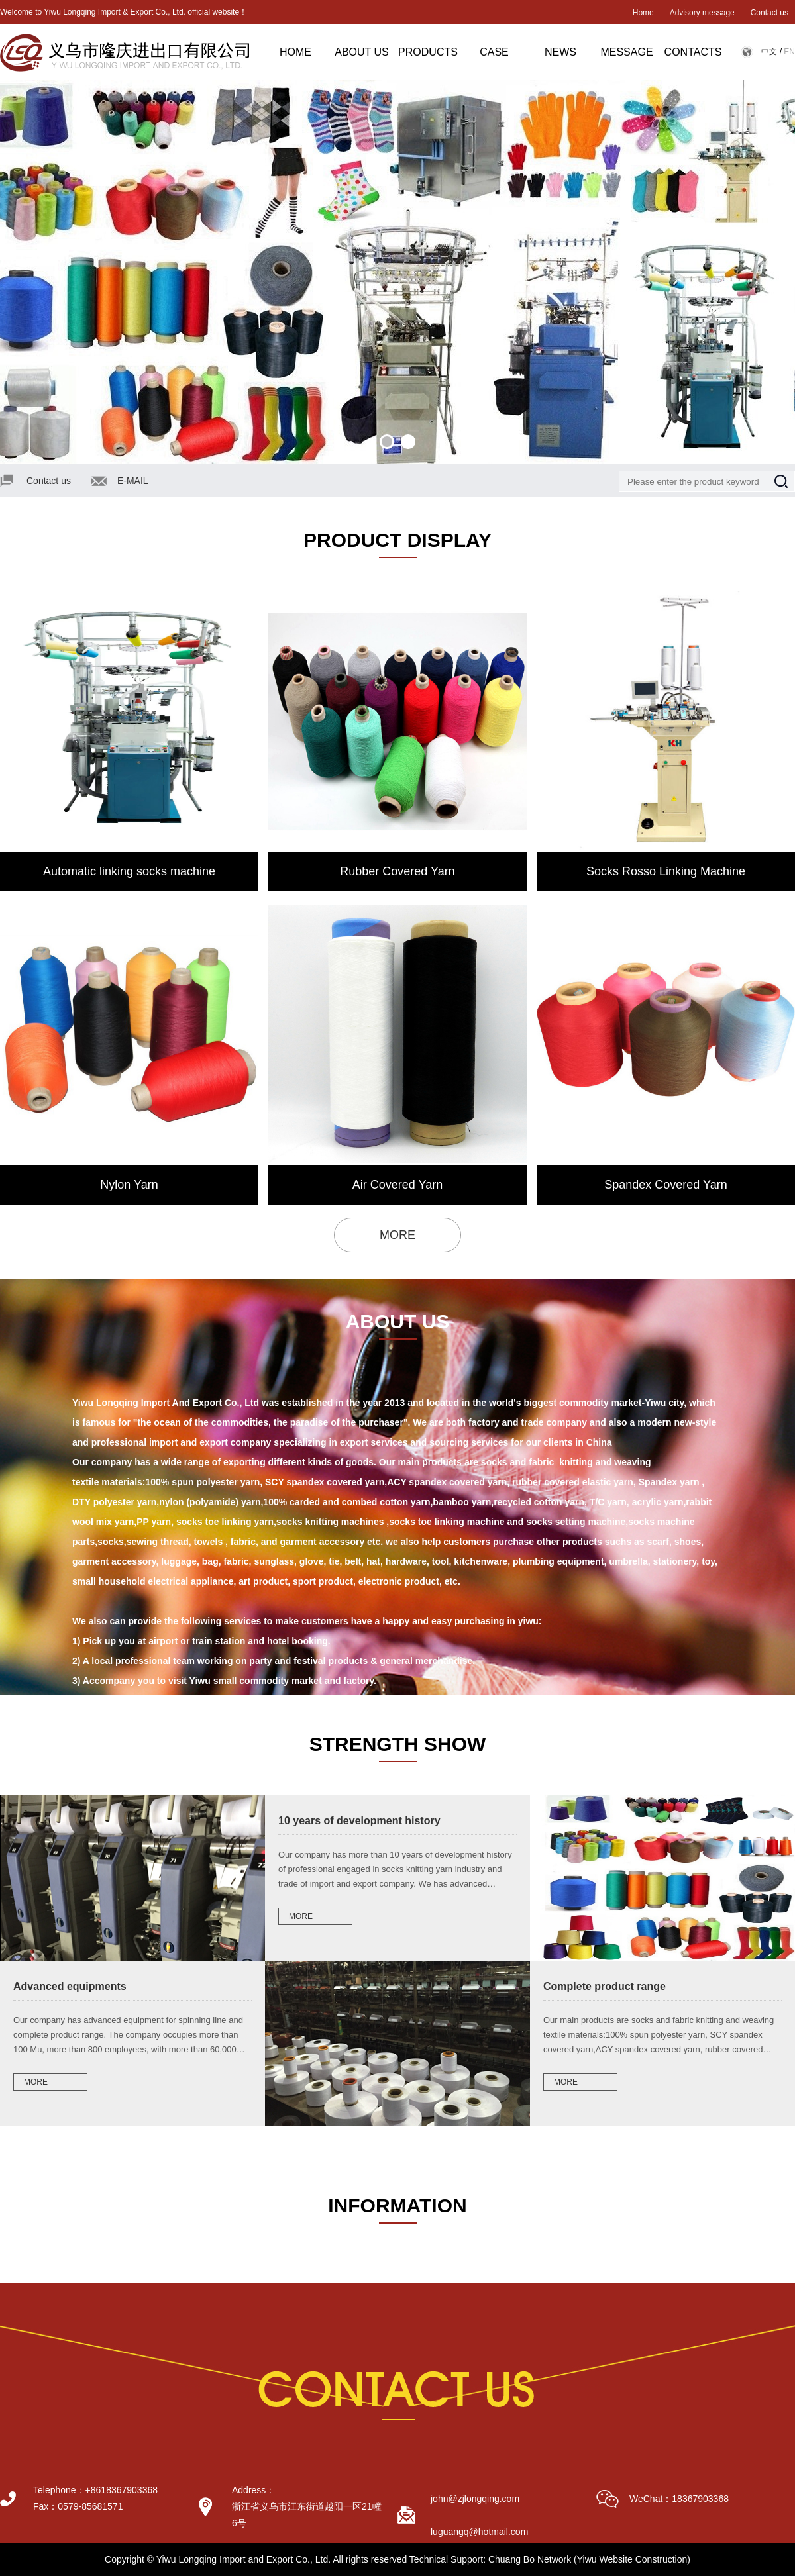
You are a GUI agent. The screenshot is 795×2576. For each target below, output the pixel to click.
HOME (295, 52)
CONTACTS (693, 52)
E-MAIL (132, 480)
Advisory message (702, 12)
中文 (769, 51)
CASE (494, 52)
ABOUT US (362, 52)
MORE (397, 1235)
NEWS (560, 52)
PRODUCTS (428, 52)
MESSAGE (626, 52)
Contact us (769, 12)
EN (789, 51)
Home (643, 12)
